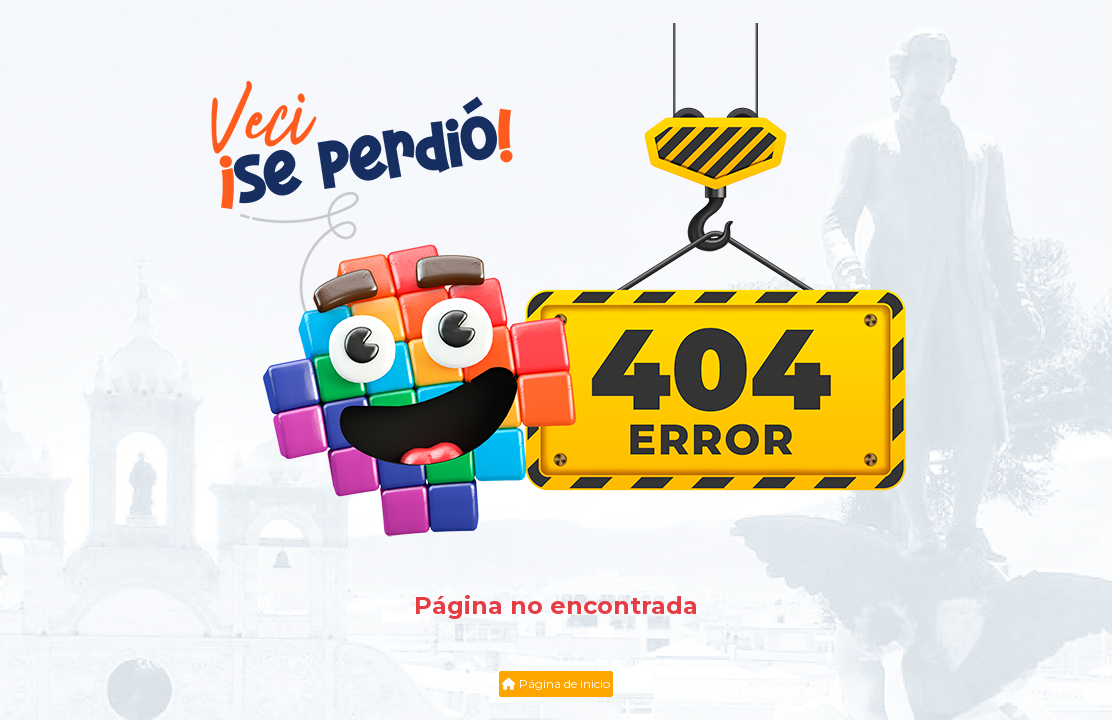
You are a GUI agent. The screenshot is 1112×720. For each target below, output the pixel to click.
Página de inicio (556, 683)
